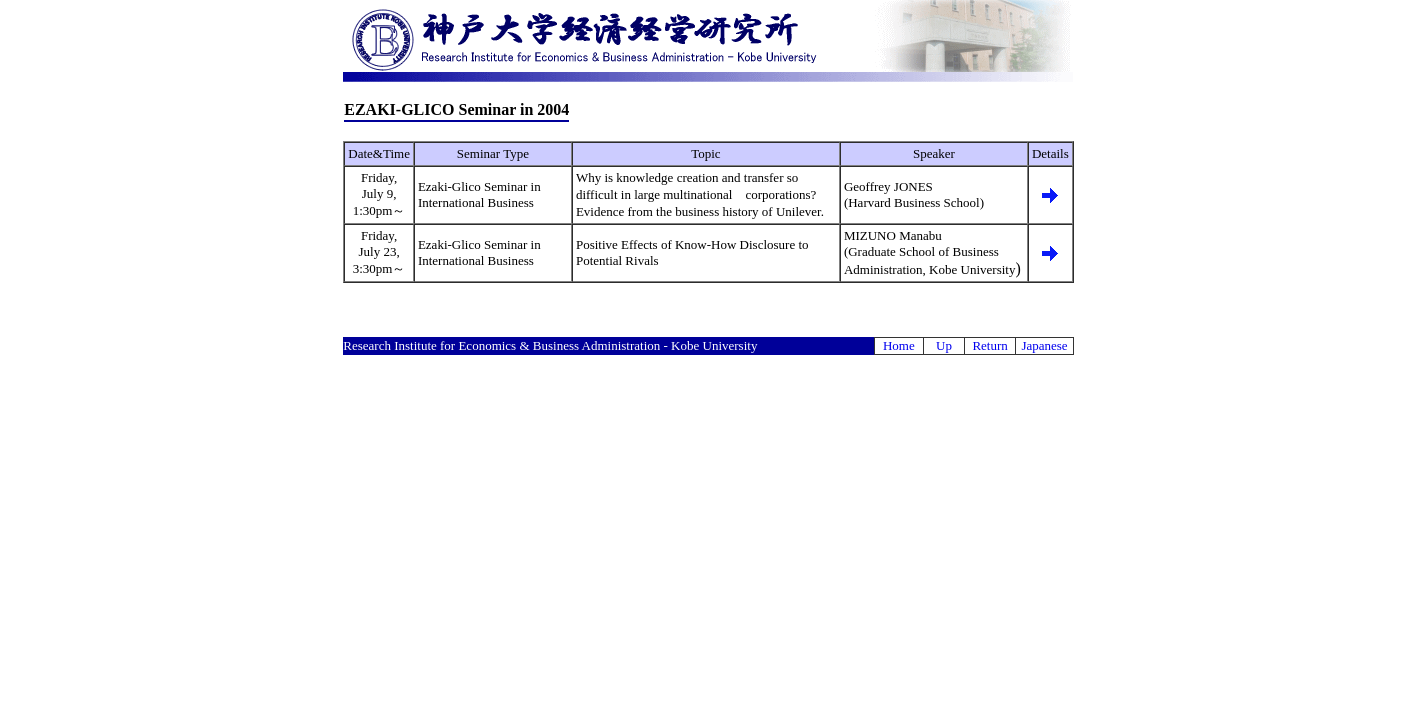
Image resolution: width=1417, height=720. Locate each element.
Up (944, 345)
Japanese (1044, 345)
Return (989, 345)
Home (899, 345)
